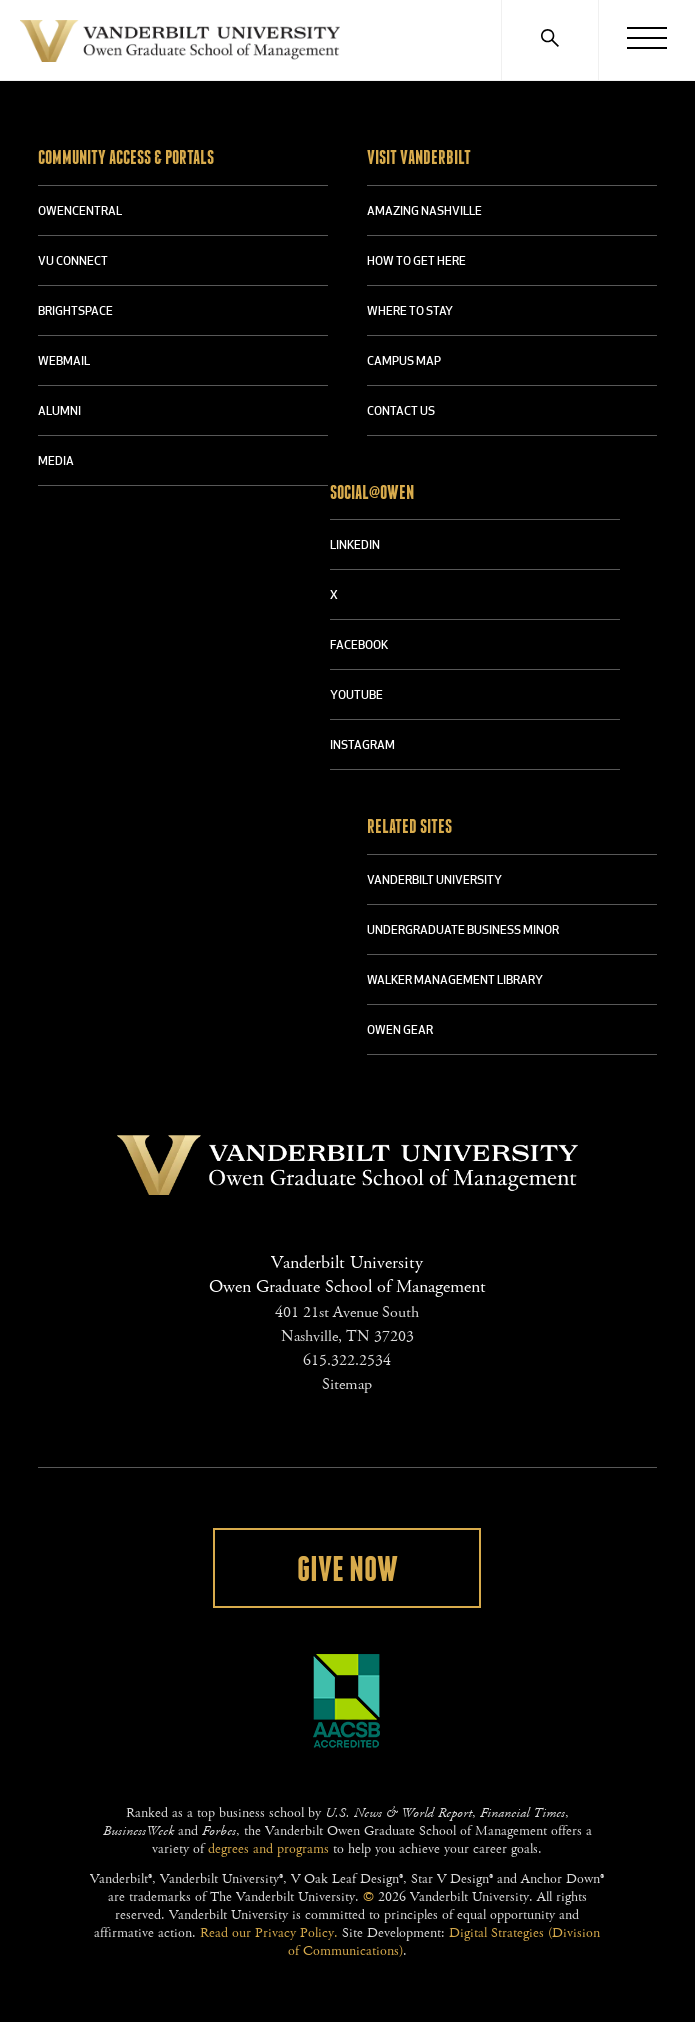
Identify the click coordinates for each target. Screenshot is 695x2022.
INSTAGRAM (362, 746)
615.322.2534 (347, 1360)
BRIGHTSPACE (75, 312)
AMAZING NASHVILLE (424, 212)
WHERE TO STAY (410, 312)
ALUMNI (59, 412)
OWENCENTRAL (80, 212)
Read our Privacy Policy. (269, 1933)
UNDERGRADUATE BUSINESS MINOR (463, 931)
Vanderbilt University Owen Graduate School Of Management (180, 45)
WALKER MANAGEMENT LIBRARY (455, 981)
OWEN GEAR (400, 1031)
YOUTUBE (356, 696)
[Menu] (646, 40)
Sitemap (347, 1384)
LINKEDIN (355, 546)
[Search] (549, 40)
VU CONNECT (73, 262)
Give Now (347, 1570)
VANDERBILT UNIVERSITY (434, 881)
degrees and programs (268, 1849)
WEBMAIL (64, 362)
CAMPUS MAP (404, 362)
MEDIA (56, 462)
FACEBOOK (359, 646)
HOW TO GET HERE (416, 262)
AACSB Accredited (347, 1701)
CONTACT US (401, 412)
